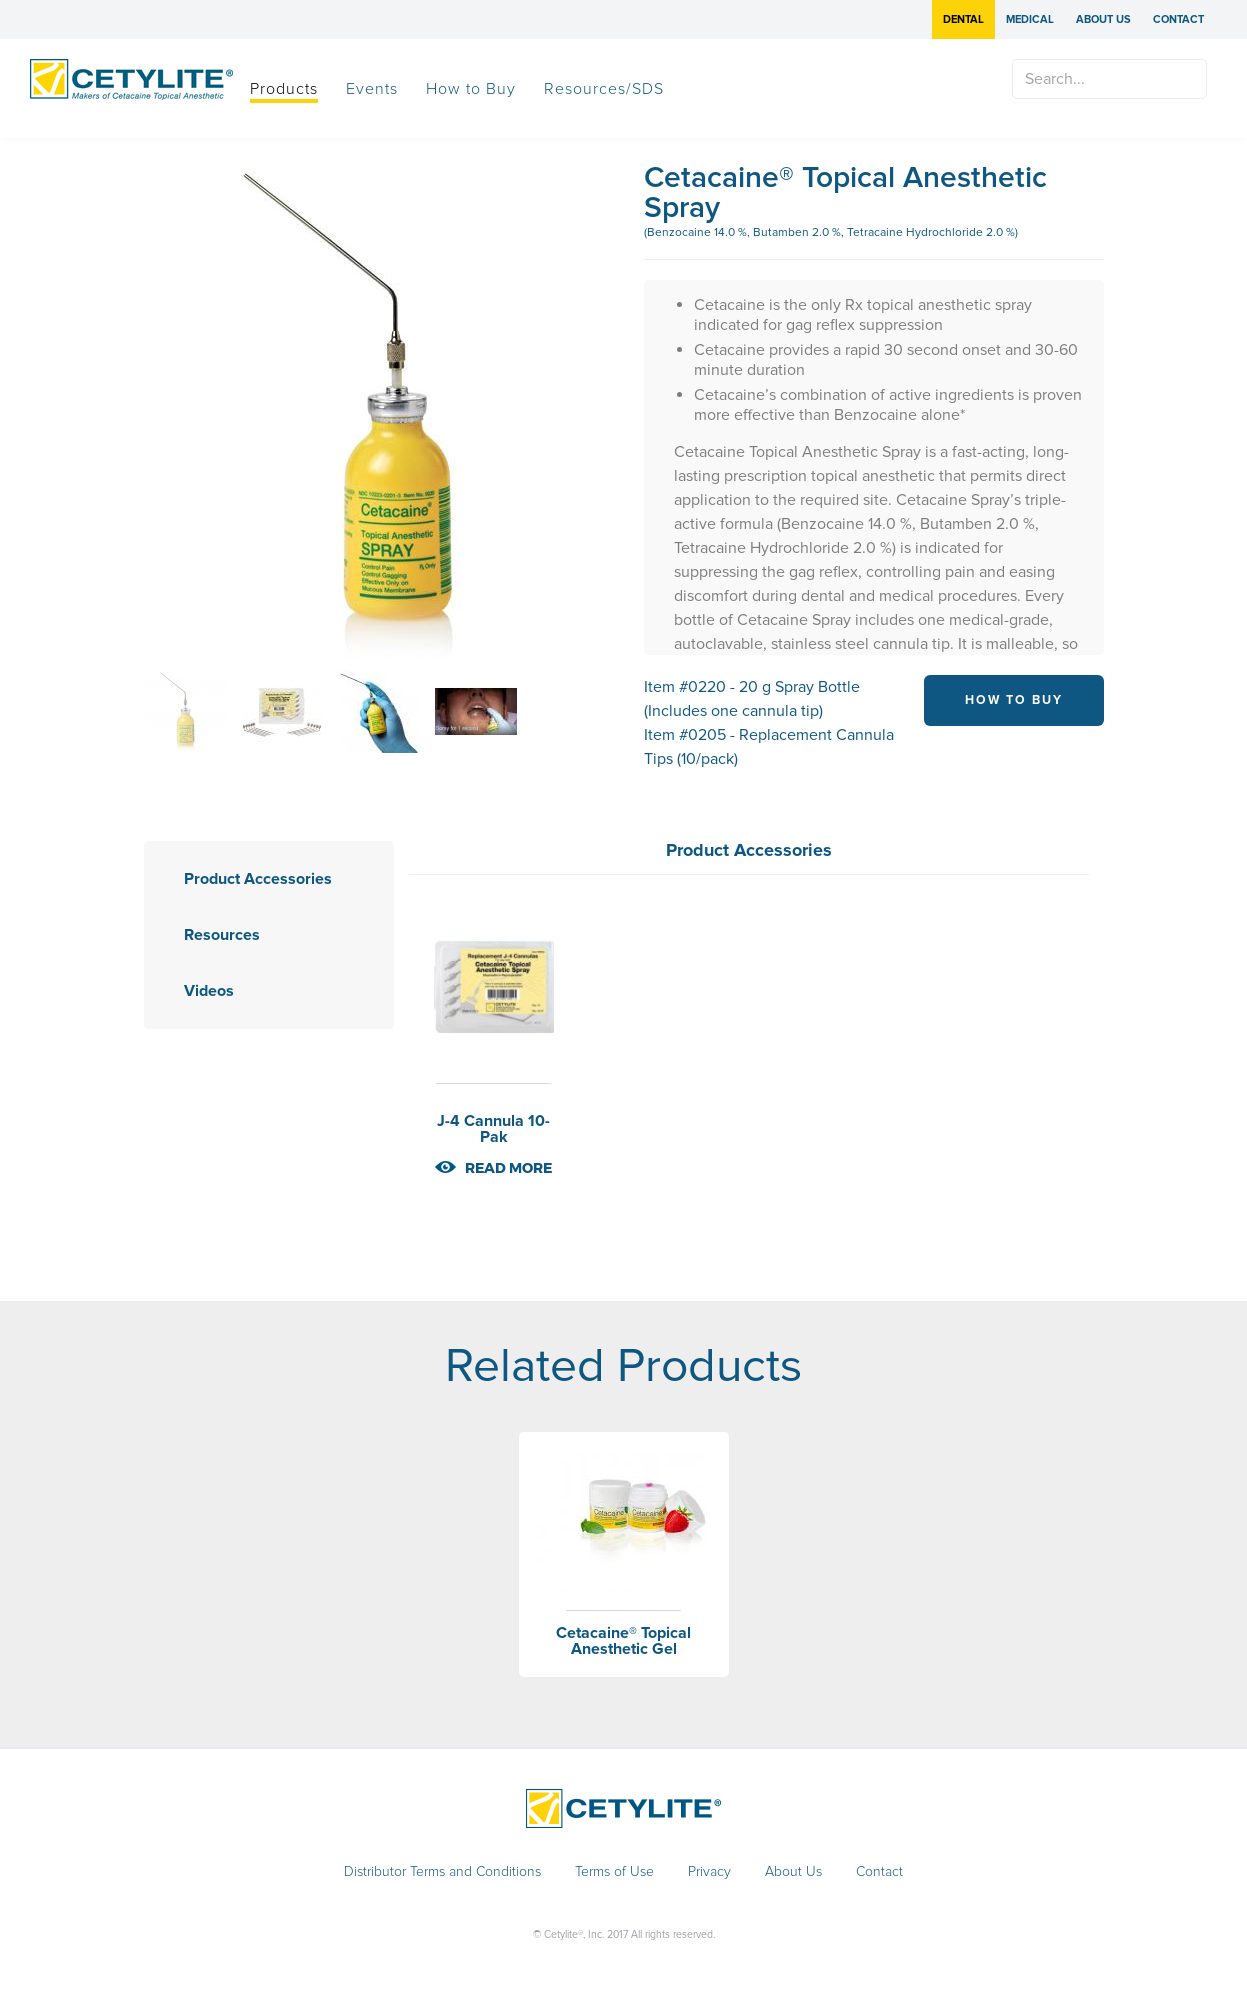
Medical (1030, 19)
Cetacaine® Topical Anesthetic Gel (623, 1641)
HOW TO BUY (1014, 700)
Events (372, 89)
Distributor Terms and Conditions (442, 1872)
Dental (963, 19)
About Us (1103, 19)
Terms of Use (614, 1872)
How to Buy (471, 89)
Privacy (709, 1872)
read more (508, 1168)
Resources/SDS (604, 89)
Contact (1178, 19)
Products (284, 89)
